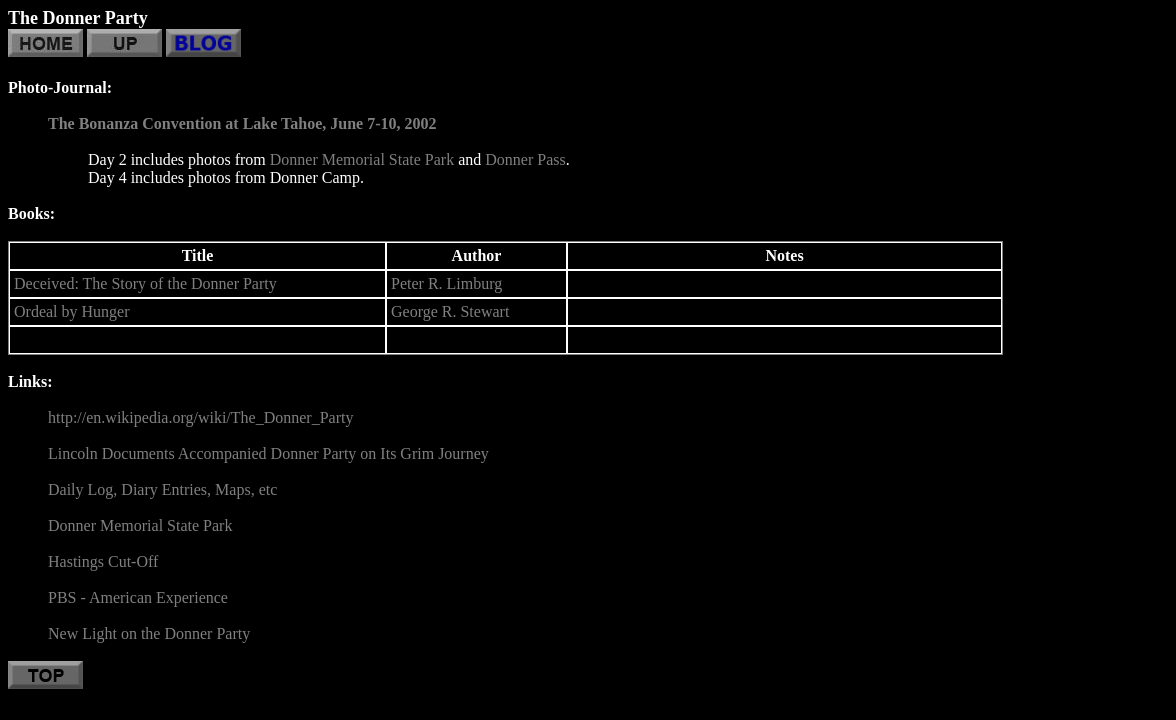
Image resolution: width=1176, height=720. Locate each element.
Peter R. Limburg (446, 283)
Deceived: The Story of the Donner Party (145, 283)
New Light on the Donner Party (149, 633)
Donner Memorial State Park (362, 159)
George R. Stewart (450, 311)
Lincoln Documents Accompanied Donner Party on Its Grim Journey (268, 453)
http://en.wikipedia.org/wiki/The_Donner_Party (200, 417)
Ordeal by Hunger (72, 311)
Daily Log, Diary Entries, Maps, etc (162, 489)
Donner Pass (525, 159)
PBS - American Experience (138, 597)
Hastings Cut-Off (103, 561)
